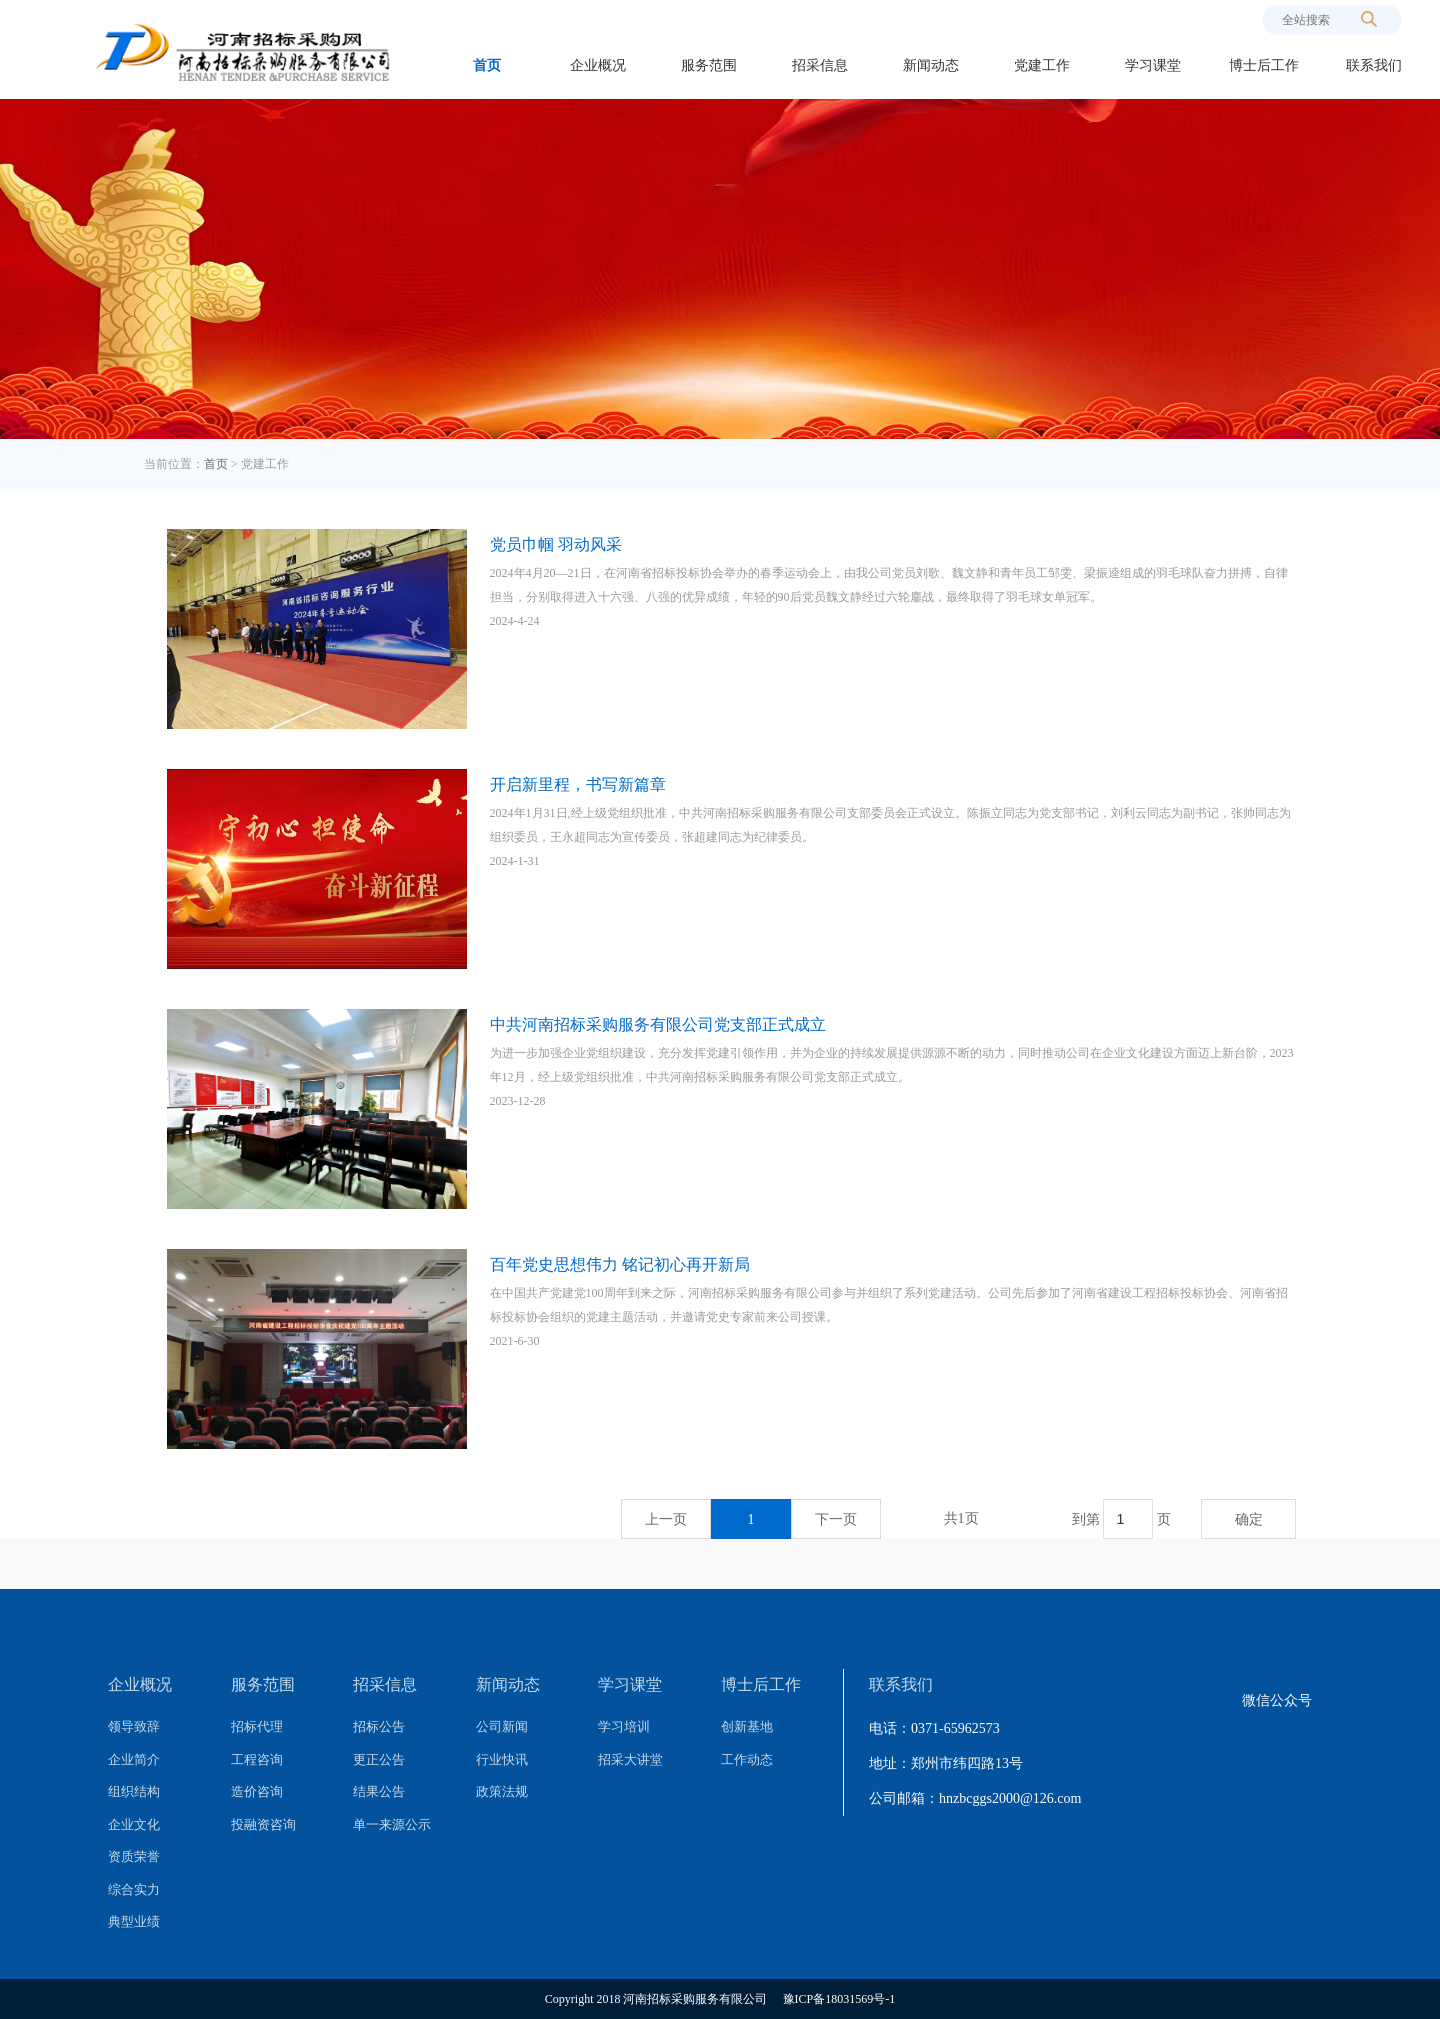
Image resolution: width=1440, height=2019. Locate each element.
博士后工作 (1264, 65)
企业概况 (598, 65)
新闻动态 (931, 65)
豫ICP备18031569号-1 (839, 1999)
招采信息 (820, 65)
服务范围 (709, 65)
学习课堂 (1153, 65)
